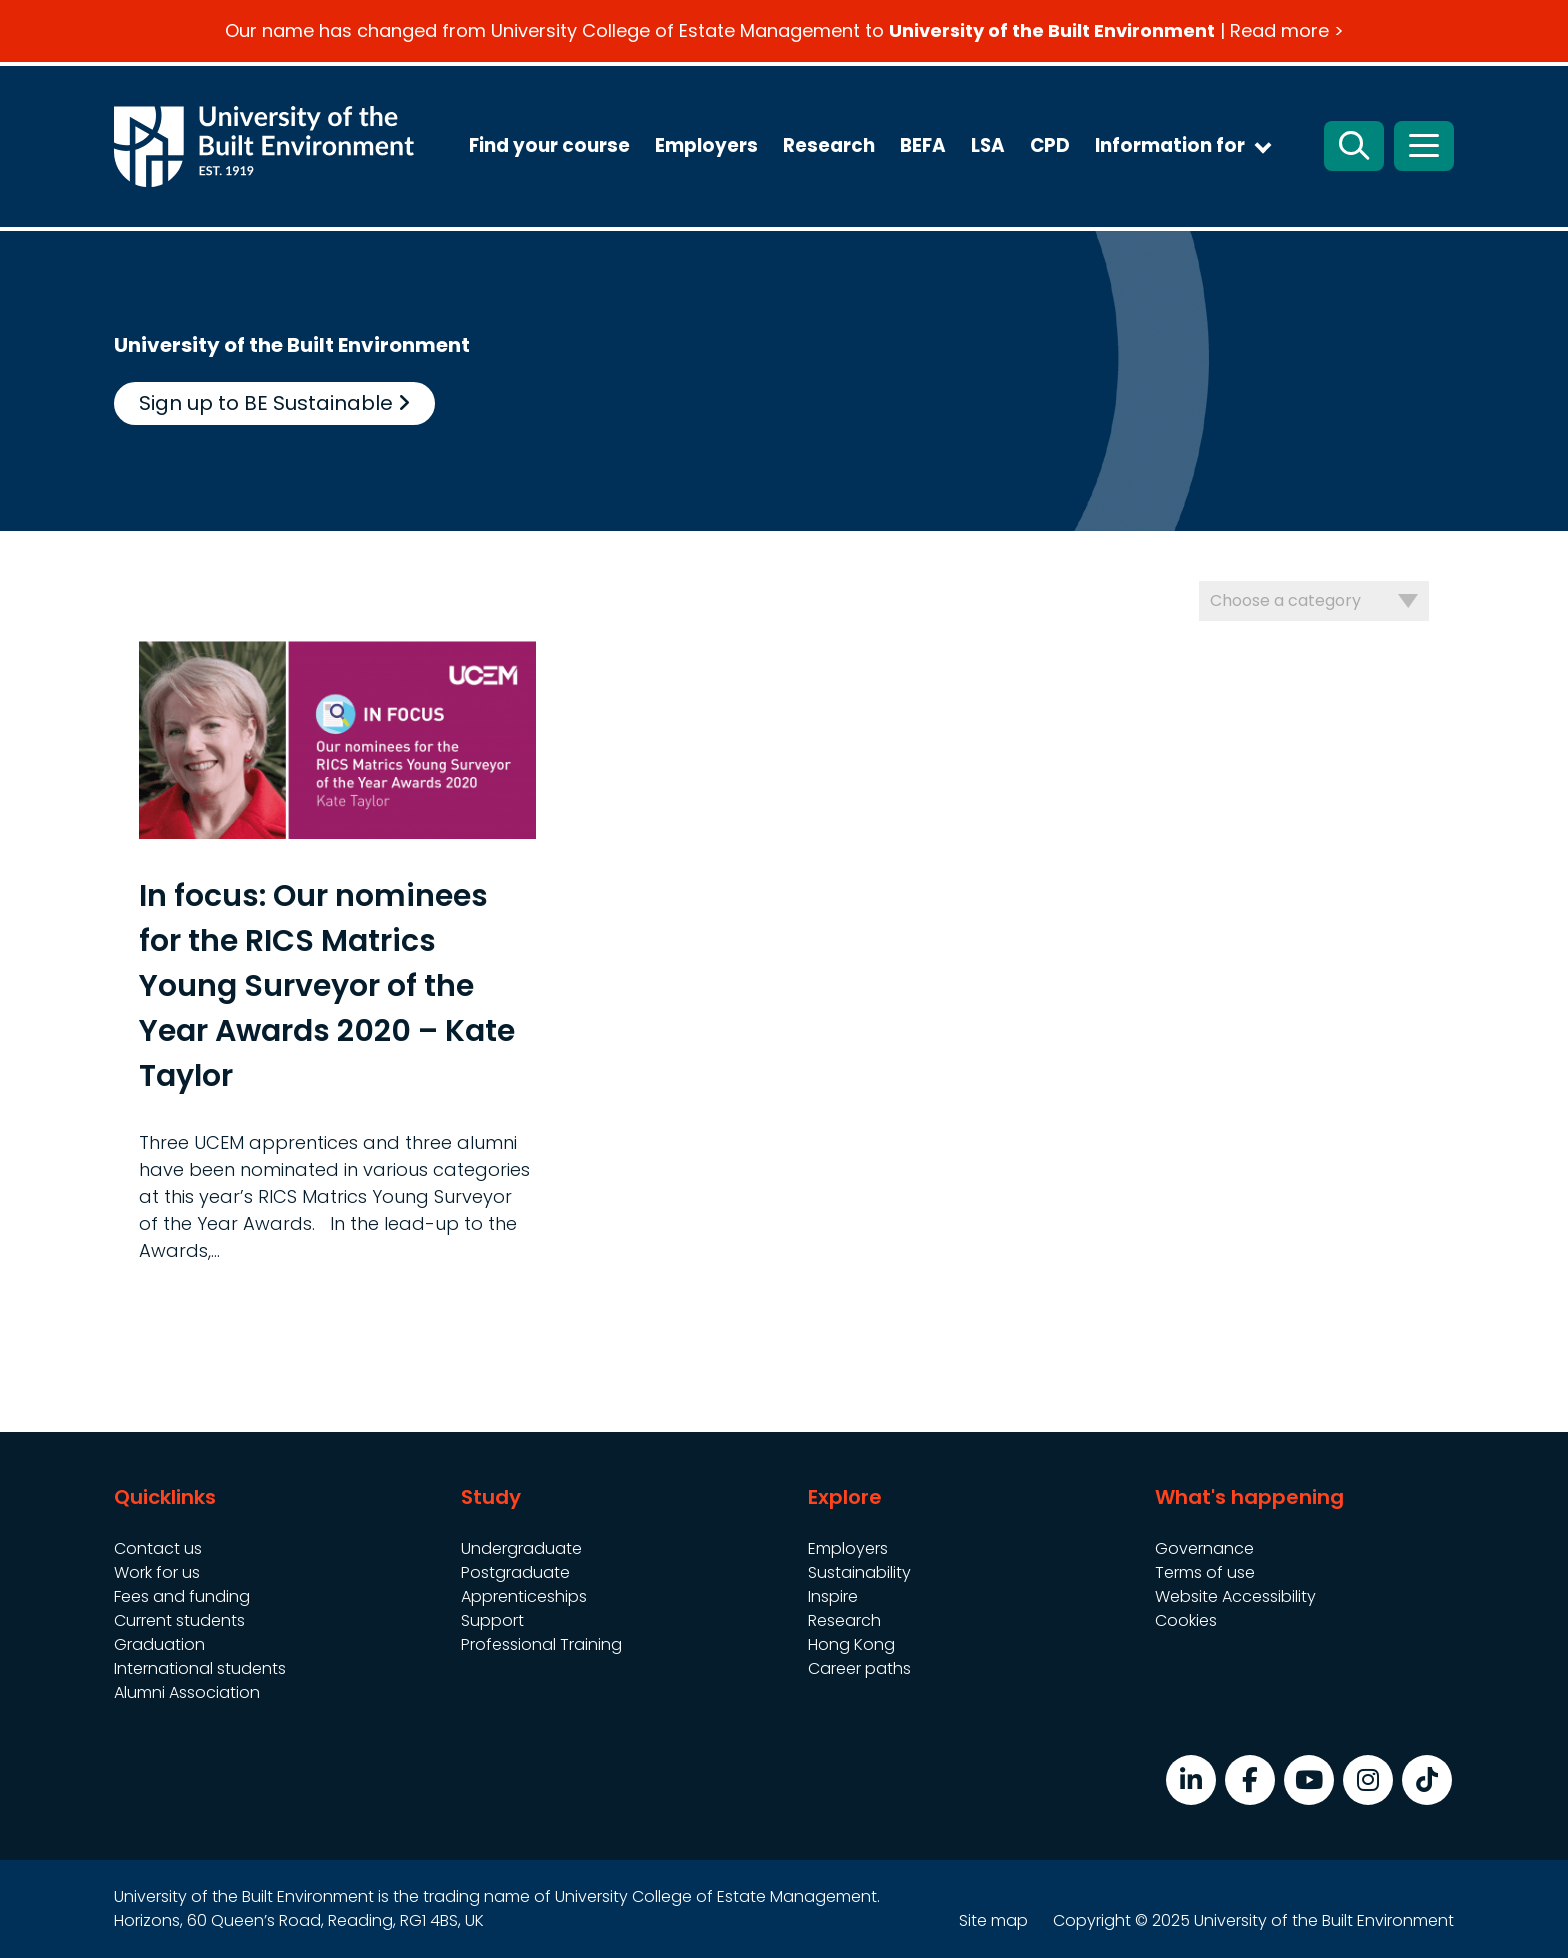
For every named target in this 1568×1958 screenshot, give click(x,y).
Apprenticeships (524, 1596)
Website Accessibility (1235, 1596)
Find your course (549, 145)
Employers (706, 145)
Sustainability (859, 1572)
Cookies (1186, 1620)
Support (492, 1620)
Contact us (158, 1548)
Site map (993, 1920)
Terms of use (1205, 1572)
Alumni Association (187, 1692)
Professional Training (541, 1644)
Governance (1204, 1548)
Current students (179, 1620)
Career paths (859, 1668)
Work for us (157, 1572)
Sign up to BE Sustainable (274, 403)
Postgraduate (515, 1572)
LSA (988, 145)
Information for (1170, 145)
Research (829, 145)
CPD (1050, 145)
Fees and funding (182, 1596)
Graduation (159, 1644)
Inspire (833, 1596)
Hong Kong (851, 1644)
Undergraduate (521, 1548)
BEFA (923, 145)
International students (200, 1668)
